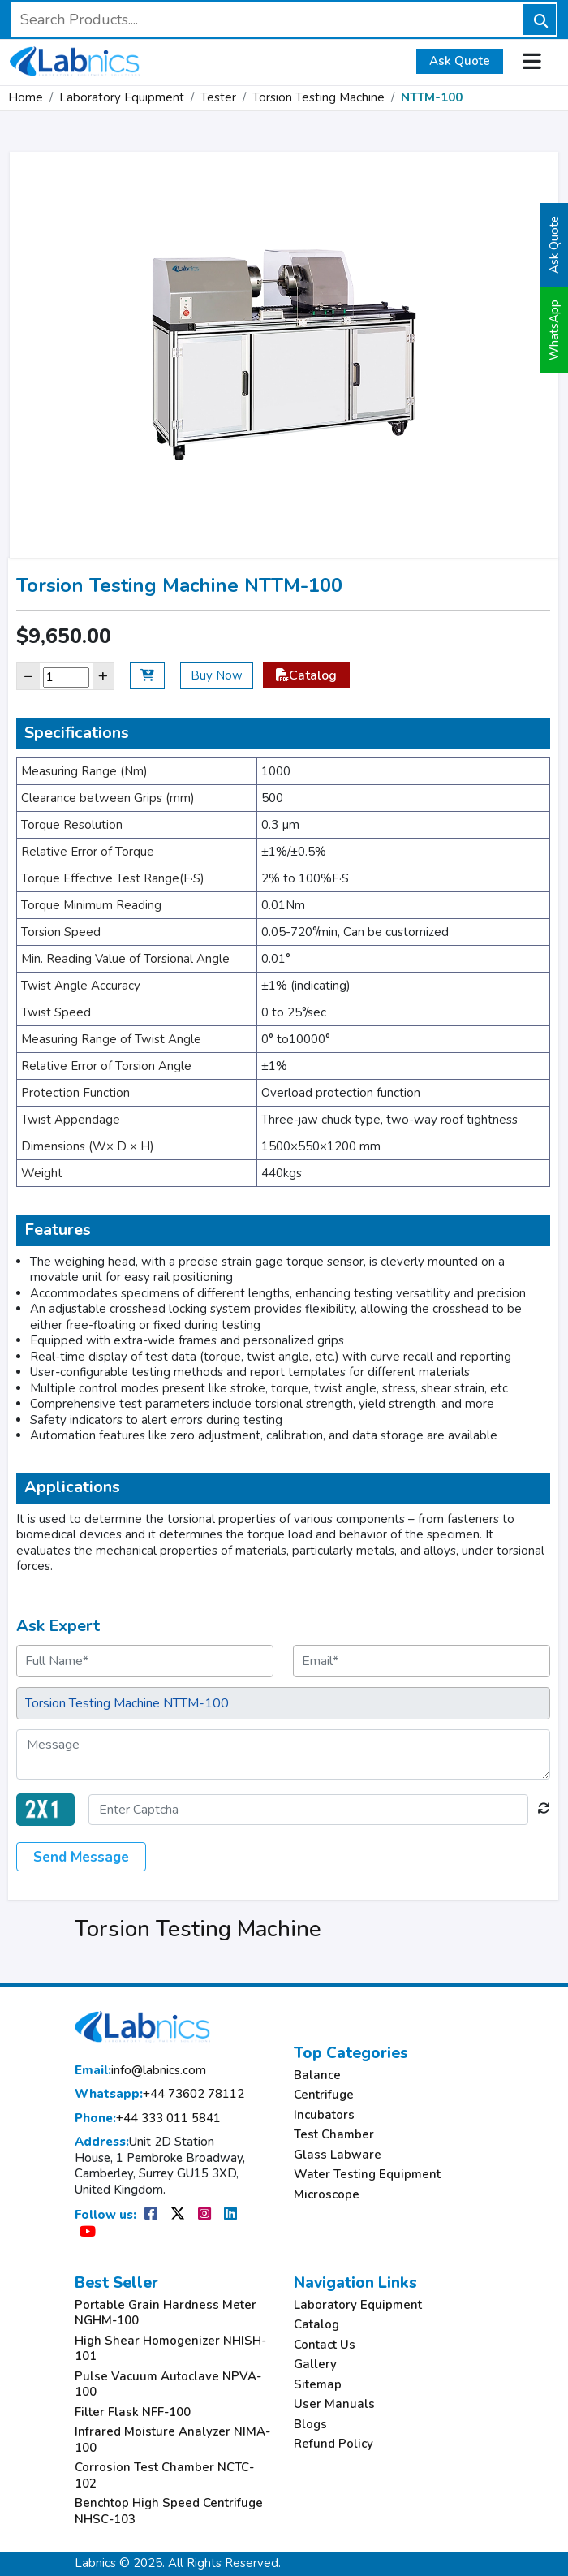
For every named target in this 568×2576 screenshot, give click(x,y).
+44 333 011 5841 (148, 2118)
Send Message (81, 1857)
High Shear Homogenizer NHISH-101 (170, 2349)
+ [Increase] (103, 676)
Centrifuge (324, 2095)
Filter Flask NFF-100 (133, 2412)
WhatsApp (554, 330)
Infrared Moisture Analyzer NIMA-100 (172, 2440)
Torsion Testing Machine (318, 97)
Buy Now (217, 675)
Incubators (324, 2115)
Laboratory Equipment (121, 97)
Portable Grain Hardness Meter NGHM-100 (165, 2313)
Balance (317, 2075)
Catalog (306, 675)
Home (25, 97)
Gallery (315, 2364)
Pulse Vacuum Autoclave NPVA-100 (168, 2385)
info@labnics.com (140, 2070)
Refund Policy (333, 2444)
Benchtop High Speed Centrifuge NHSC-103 (169, 2511)
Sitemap (318, 2385)
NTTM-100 (432, 97)
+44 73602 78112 (159, 2094)
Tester (218, 97)
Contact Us (324, 2345)
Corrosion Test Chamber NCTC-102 (164, 2476)
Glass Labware (337, 2155)
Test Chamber (334, 2134)
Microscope (326, 2195)
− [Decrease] (28, 676)
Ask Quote (459, 61)
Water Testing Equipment (367, 2174)
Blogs (310, 2424)
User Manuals (334, 2404)
